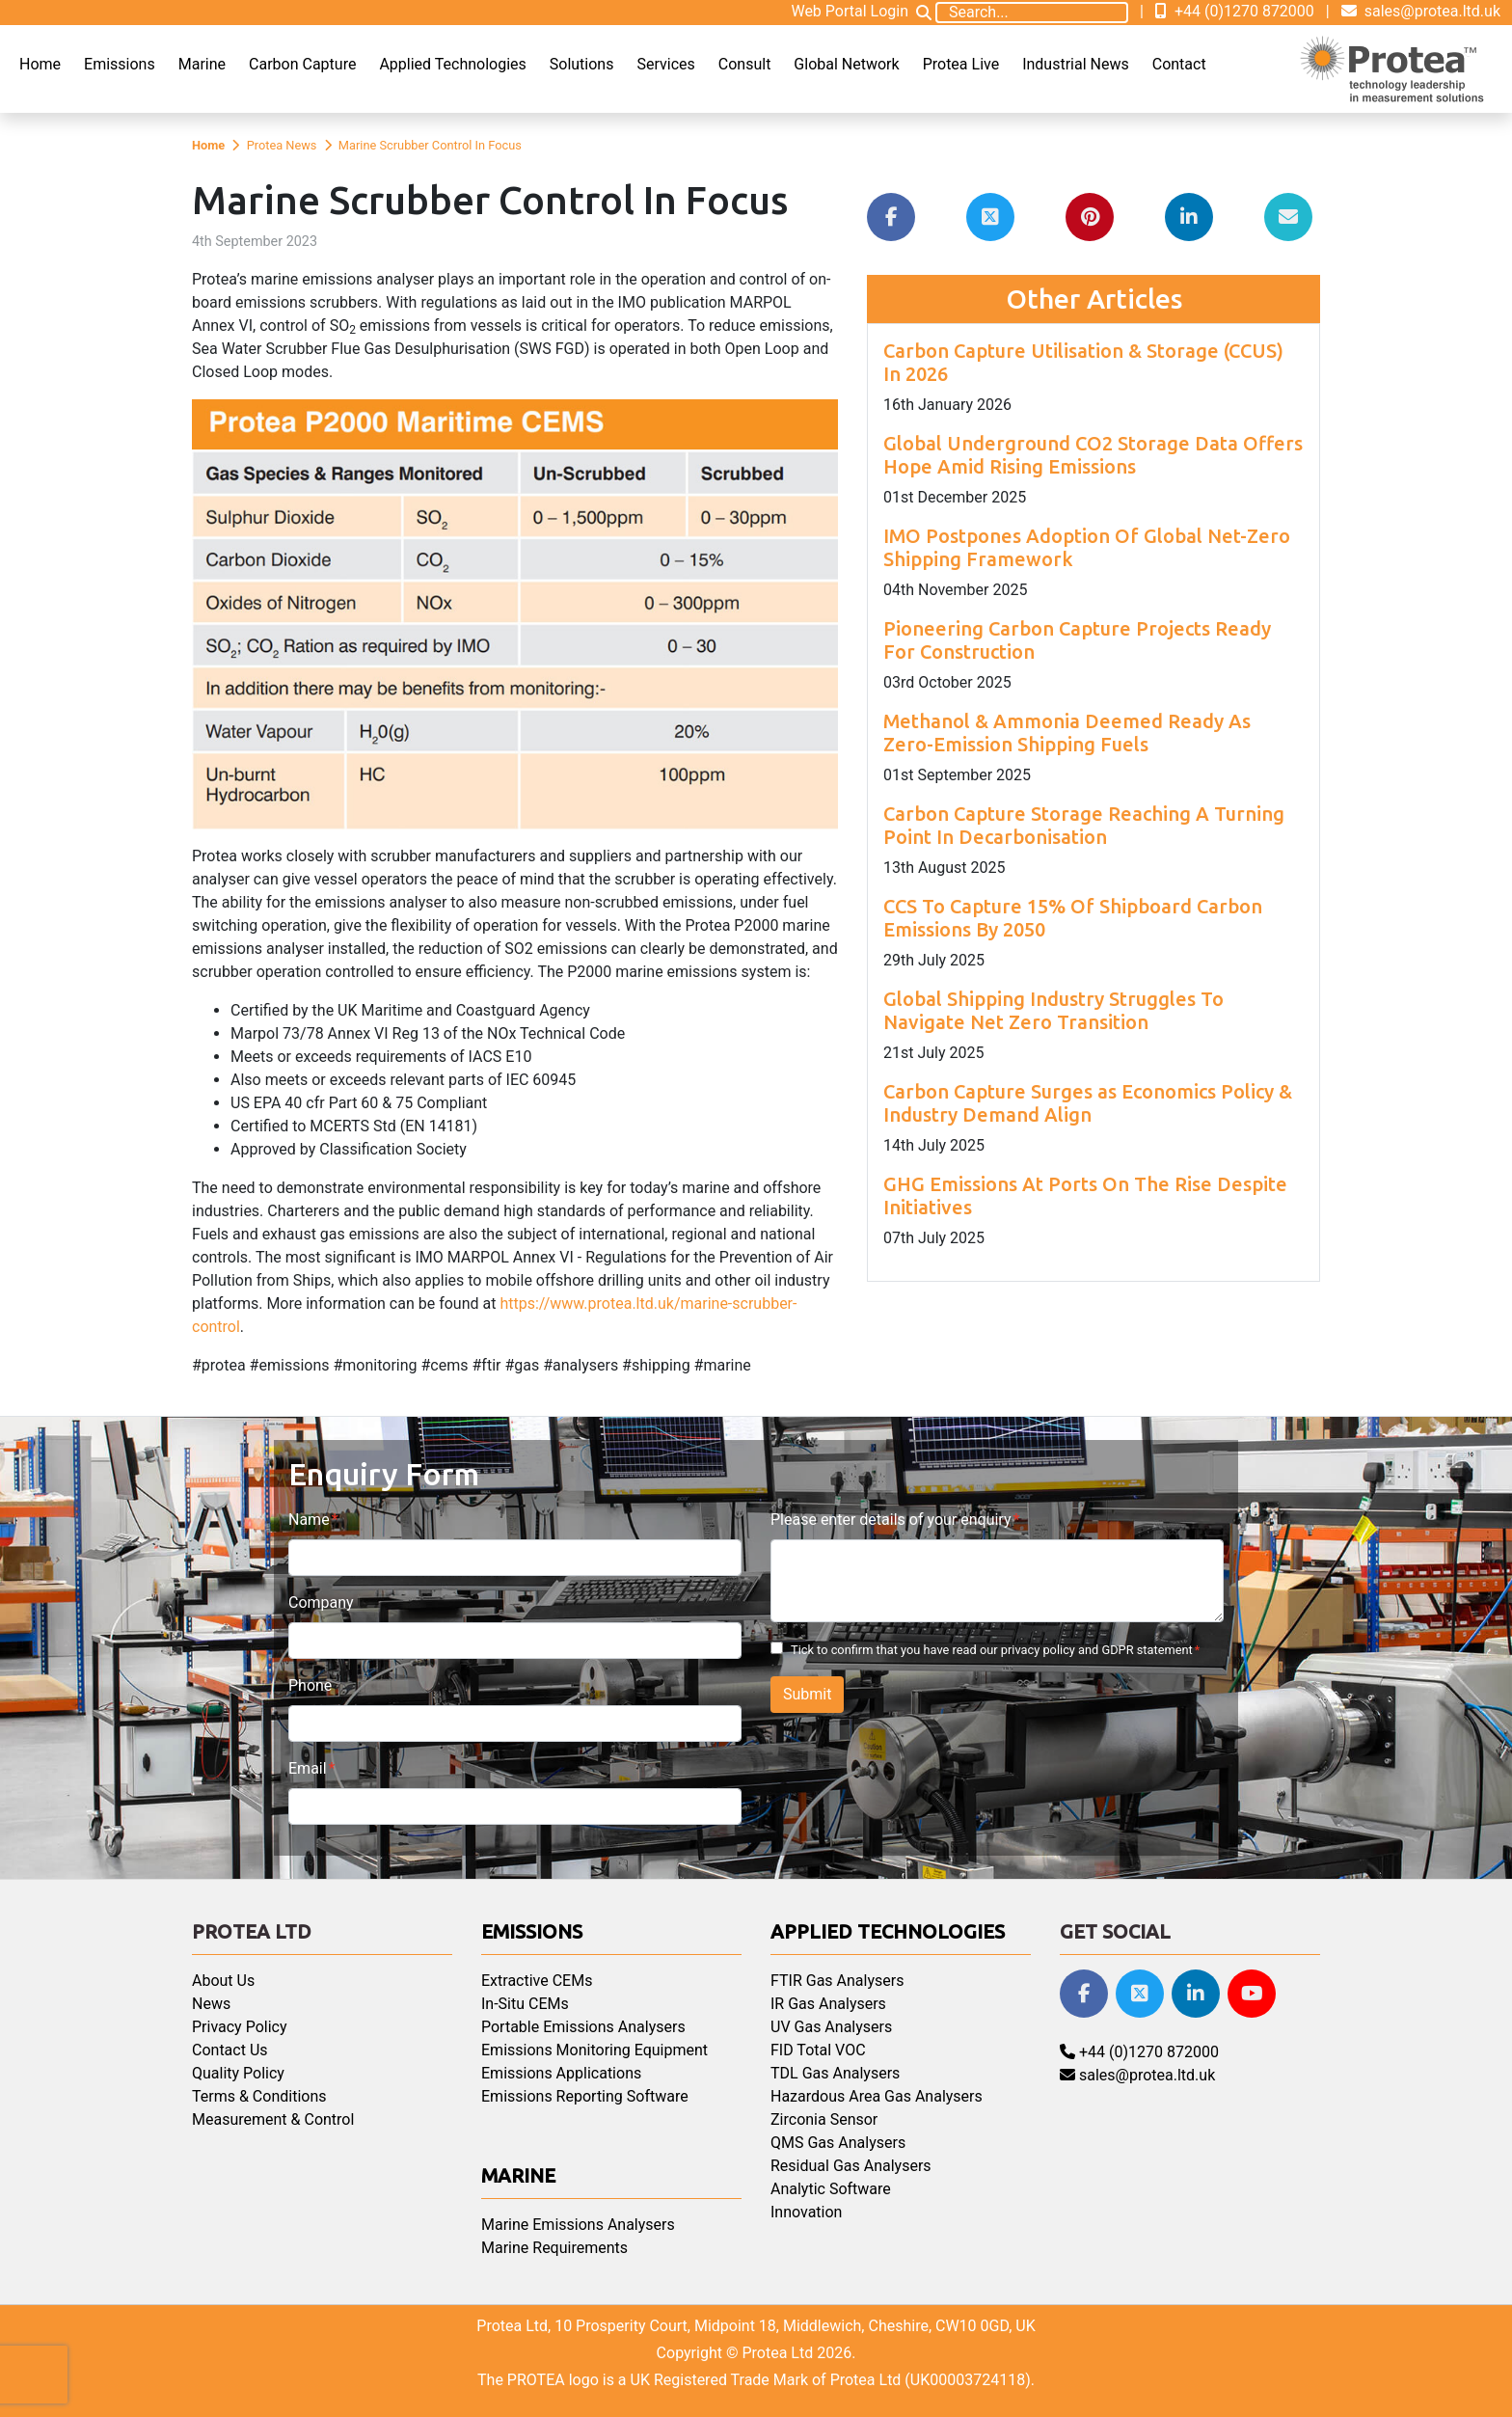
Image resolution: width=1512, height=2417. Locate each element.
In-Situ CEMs (525, 2004)
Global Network (846, 64)
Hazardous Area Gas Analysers (876, 2096)
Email (307, 1768)
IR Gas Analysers (828, 2004)
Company (321, 1602)
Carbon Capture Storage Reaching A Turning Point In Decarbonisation (1083, 825)
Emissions (119, 64)
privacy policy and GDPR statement (1097, 1650)
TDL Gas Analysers (835, 2073)
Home (40, 64)
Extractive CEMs (536, 1980)
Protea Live (961, 64)
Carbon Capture (302, 64)
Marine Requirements (554, 2248)
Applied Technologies (452, 64)
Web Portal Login (849, 11)
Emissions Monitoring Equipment (594, 2050)
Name (309, 1519)
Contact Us (230, 2050)
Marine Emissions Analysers (578, 2224)
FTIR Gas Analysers (837, 1980)
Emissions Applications (561, 2073)
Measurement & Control (273, 2119)
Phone (310, 1685)
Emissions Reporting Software (584, 2096)
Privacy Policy (239, 2027)
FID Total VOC (818, 2050)
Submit (807, 1694)
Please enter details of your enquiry (890, 1519)
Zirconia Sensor (824, 2119)
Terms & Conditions (259, 2096)
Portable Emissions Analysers (583, 2027)
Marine (202, 64)
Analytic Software (830, 2189)
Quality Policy (238, 2073)
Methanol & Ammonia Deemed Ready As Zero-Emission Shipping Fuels (1067, 732)
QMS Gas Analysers (837, 2142)
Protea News (282, 145)
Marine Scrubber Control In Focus (430, 145)
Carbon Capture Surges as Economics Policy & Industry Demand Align (1087, 1103)
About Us (223, 1980)
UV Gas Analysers (831, 2027)
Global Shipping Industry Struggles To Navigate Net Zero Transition (1053, 1010)
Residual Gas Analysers (851, 2166)
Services (665, 64)
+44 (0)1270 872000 (1234, 11)
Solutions (582, 64)
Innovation (806, 2212)
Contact (1179, 64)
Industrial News (1075, 64)
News (211, 2004)
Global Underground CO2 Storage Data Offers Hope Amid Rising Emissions (1093, 454)
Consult (744, 64)
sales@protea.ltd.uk (1420, 11)
